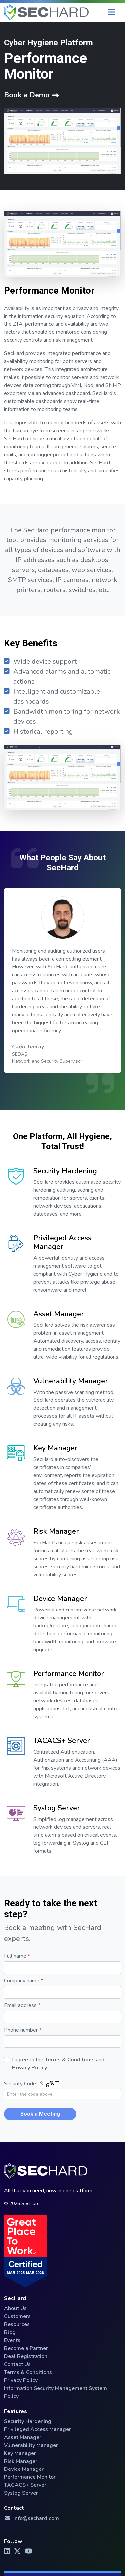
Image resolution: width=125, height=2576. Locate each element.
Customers (17, 2316)
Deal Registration (25, 2356)
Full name (17, 1956)
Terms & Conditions (70, 2059)
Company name (23, 1980)
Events (12, 2340)
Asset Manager (58, 1322)
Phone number (22, 2030)
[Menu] (111, 12)
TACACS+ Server (61, 1749)
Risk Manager (56, 1539)
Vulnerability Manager (70, 1389)
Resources (17, 2324)
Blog (10, 2332)
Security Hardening (65, 1179)
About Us (15, 2308)
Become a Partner (26, 2348)
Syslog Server (56, 1816)
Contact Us (17, 2364)
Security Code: (20, 2083)
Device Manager (60, 1606)
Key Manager (55, 1456)
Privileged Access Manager (62, 1250)
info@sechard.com (31, 2518)
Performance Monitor (68, 1682)
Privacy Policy (29, 2067)
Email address (22, 2005)
